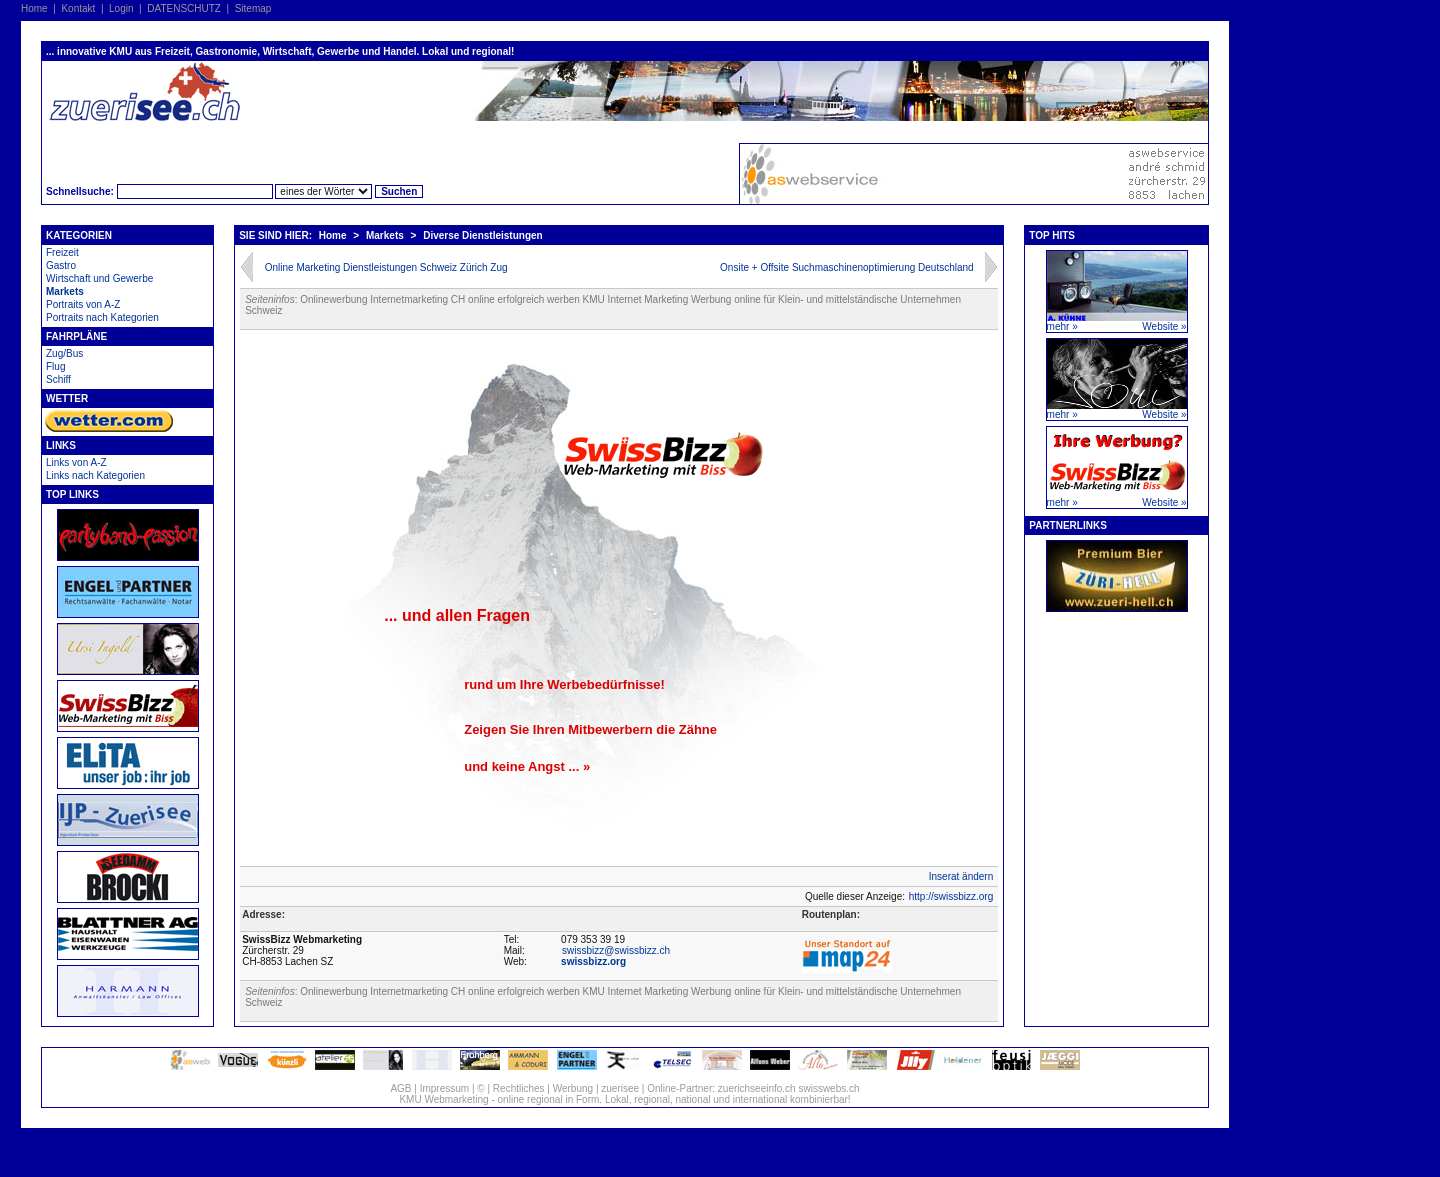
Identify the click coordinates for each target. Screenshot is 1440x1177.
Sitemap (253, 8)
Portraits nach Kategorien (102, 317)
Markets (65, 291)
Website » (1164, 326)
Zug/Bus (64, 353)
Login (121, 8)
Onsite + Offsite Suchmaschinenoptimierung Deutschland (847, 267)
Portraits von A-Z (83, 304)
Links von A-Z (76, 462)
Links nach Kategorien (95, 475)
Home (34, 8)
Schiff (58, 379)
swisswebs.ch (828, 1088)
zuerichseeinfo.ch (757, 1088)
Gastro (61, 265)
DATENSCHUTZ (184, 8)
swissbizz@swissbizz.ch (616, 950)
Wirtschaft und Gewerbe (99, 278)
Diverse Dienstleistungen (482, 235)
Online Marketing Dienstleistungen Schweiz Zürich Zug (386, 267)
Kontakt (78, 8)
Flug (55, 366)
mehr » (1062, 326)
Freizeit (62, 252)
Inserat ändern (961, 876)
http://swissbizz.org (951, 896)
